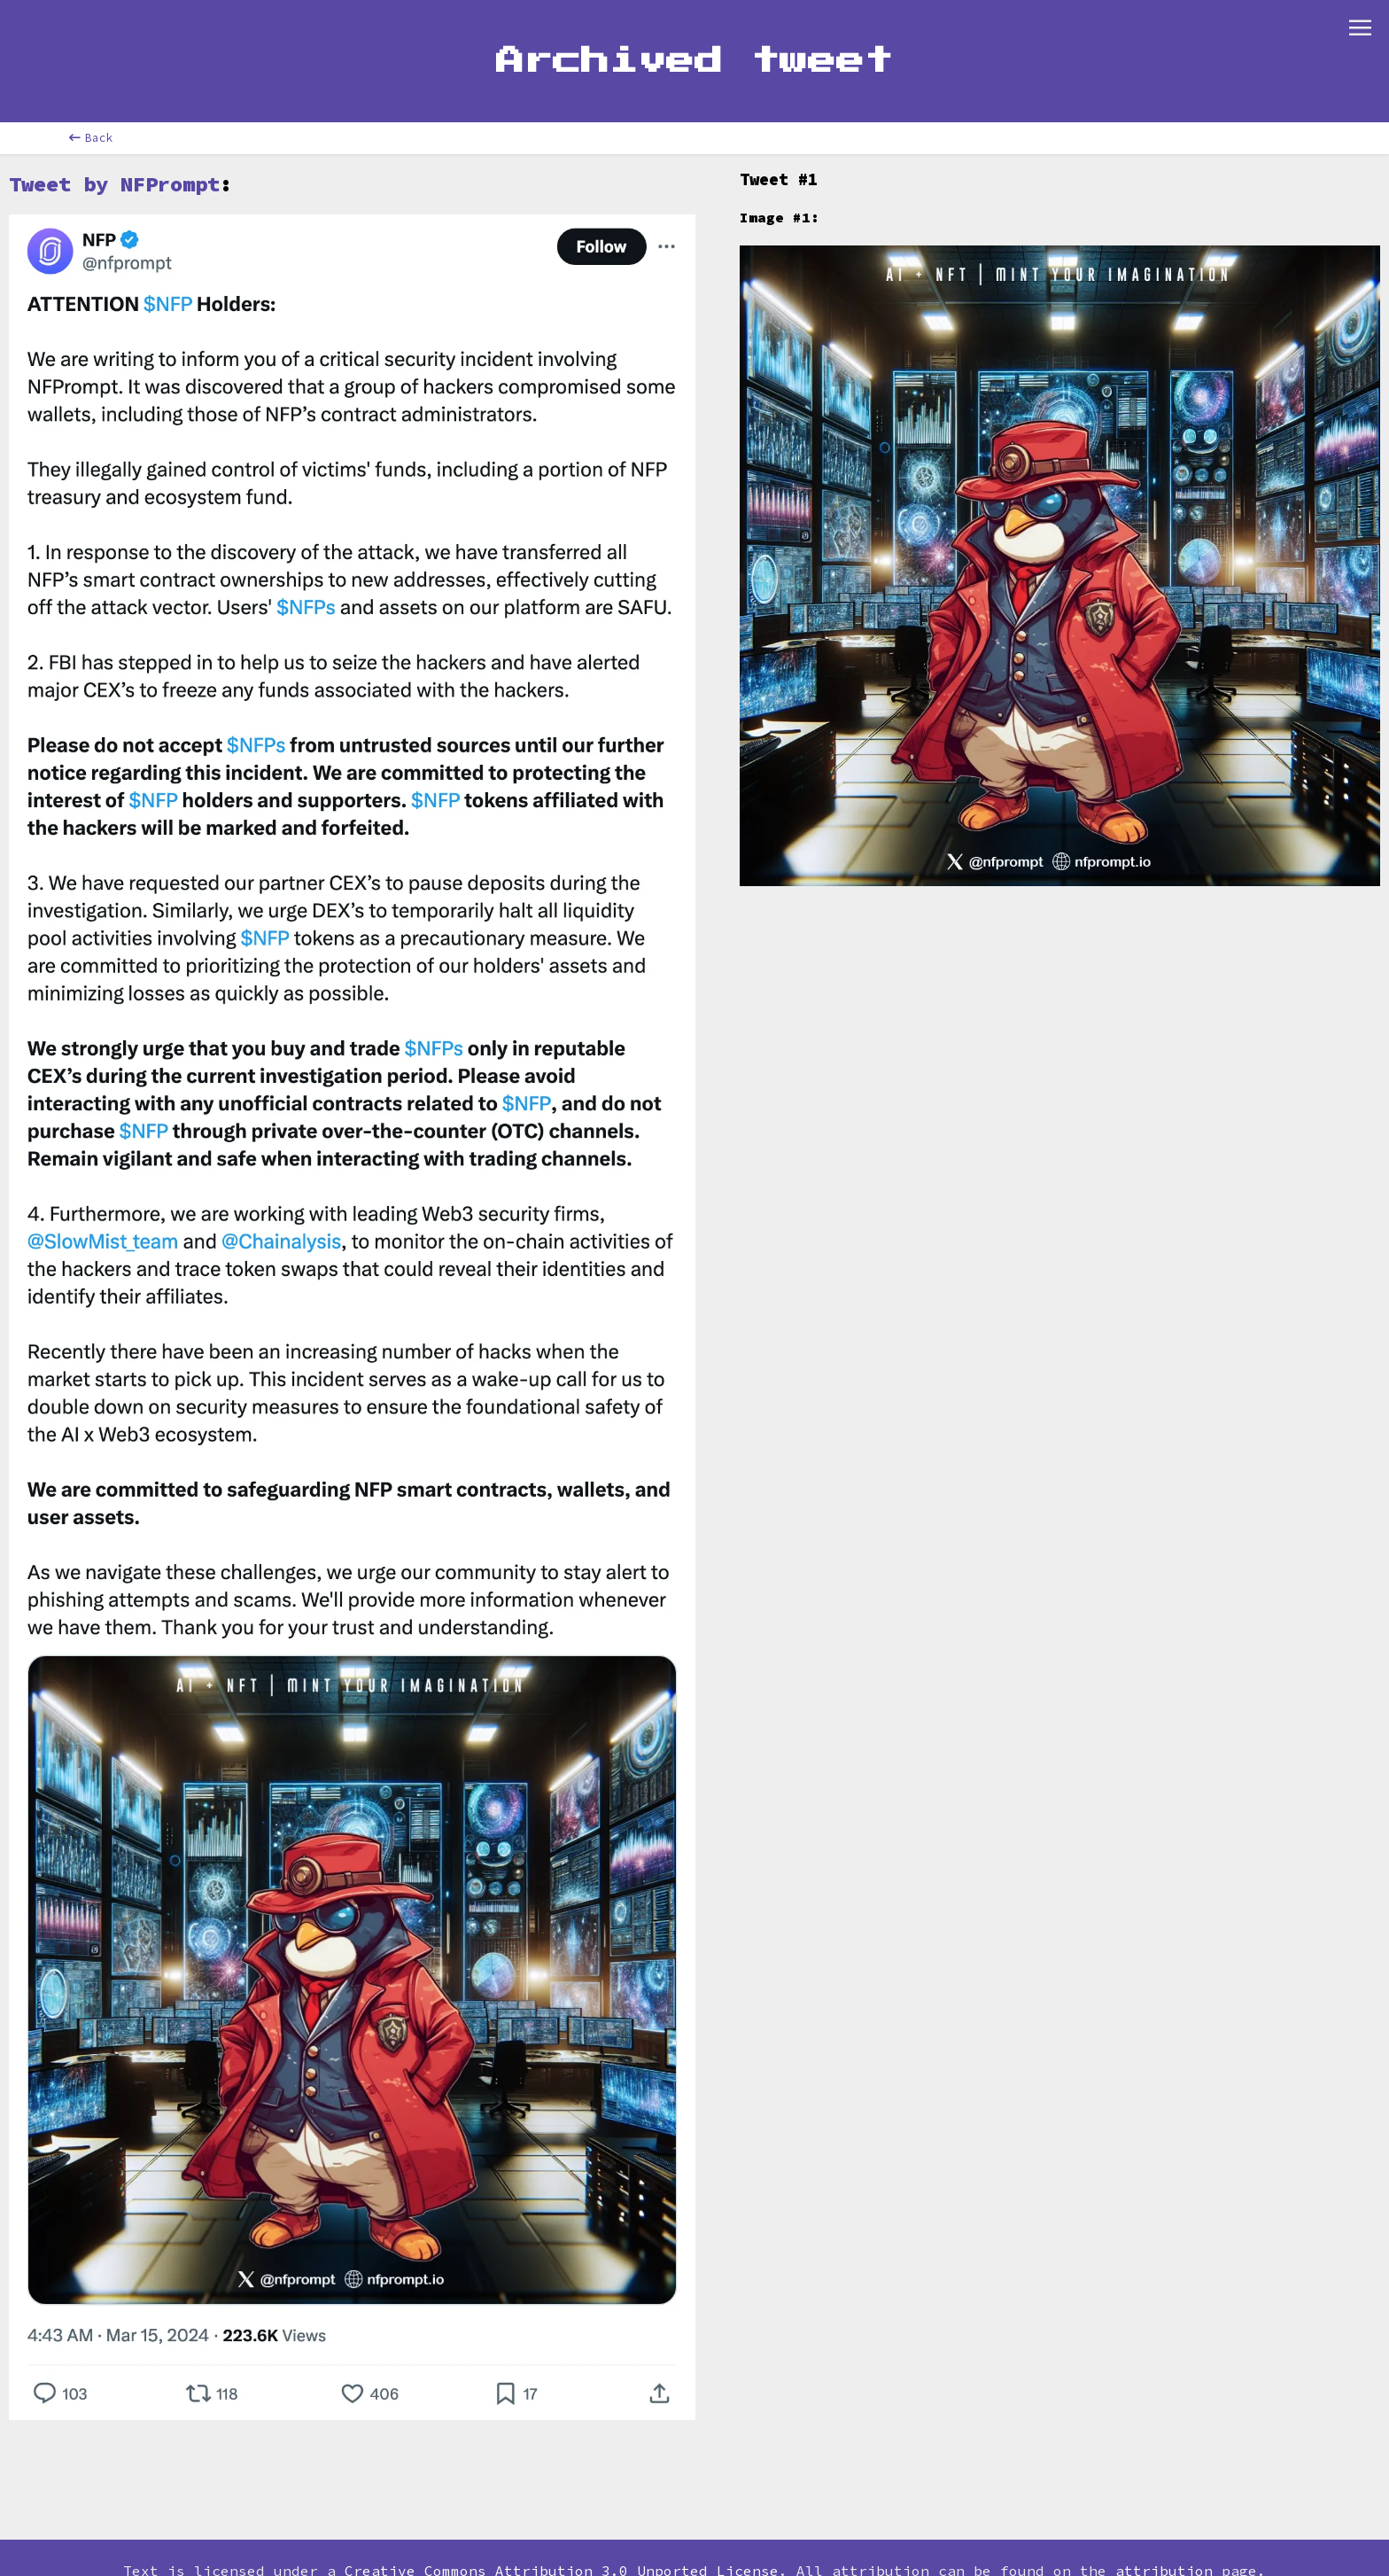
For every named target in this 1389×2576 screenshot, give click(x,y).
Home (104, 21)
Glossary (515, 21)
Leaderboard (396, 21)
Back (91, 182)
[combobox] (185, 22)
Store (856, 21)
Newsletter (754, 21)
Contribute (630, 21)
